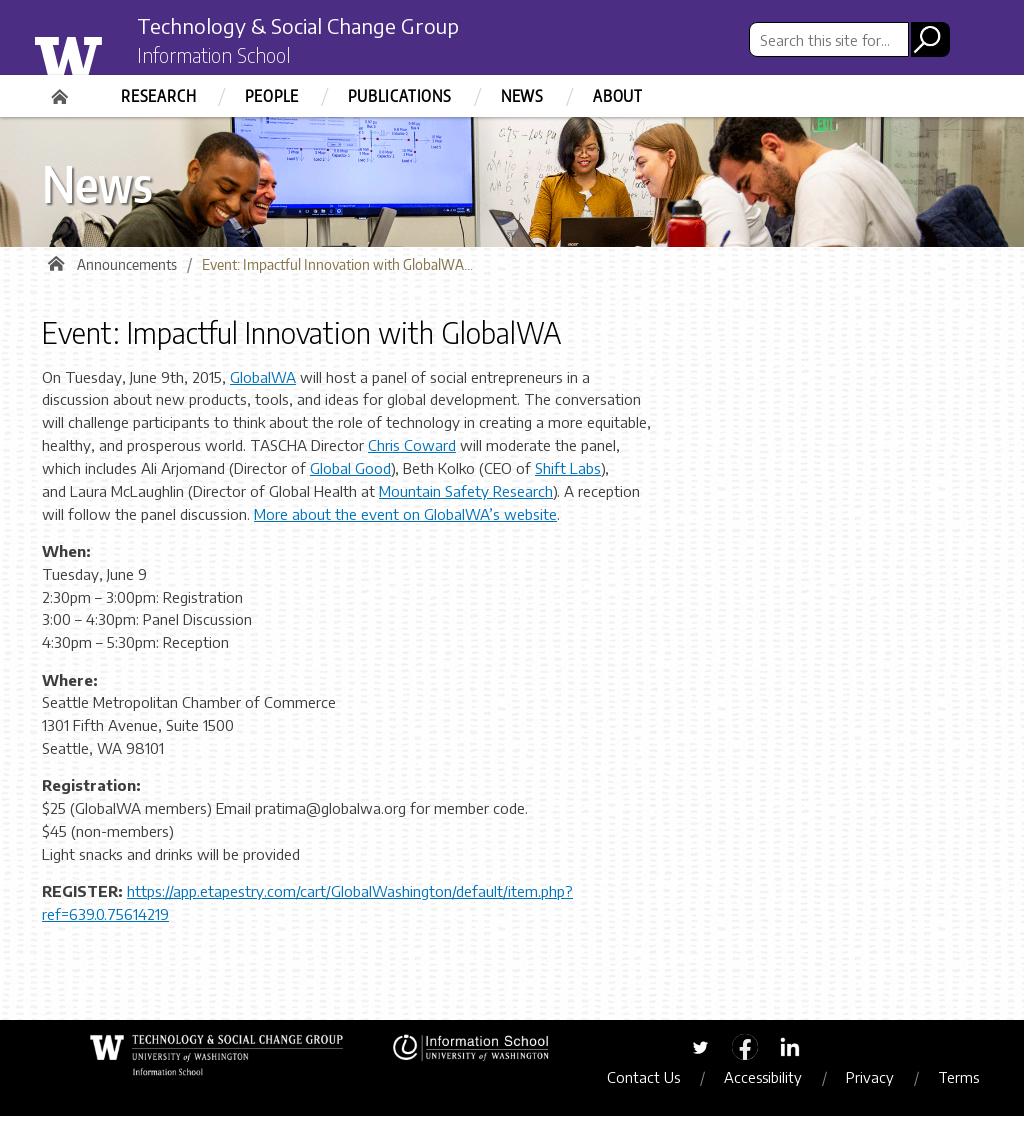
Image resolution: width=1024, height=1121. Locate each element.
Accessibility (772, 1082)
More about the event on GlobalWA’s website (405, 519)
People (272, 96)
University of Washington (108, 53)
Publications (400, 96)
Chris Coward (412, 450)
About (618, 96)
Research (158, 96)
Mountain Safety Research (466, 496)
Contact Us (652, 1082)
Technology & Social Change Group (324, 27)
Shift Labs (568, 473)
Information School (225, 58)
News (522, 96)
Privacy (879, 1082)
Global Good (350, 473)
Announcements (127, 269)
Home (62, 90)
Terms (967, 1082)
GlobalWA (263, 382)
